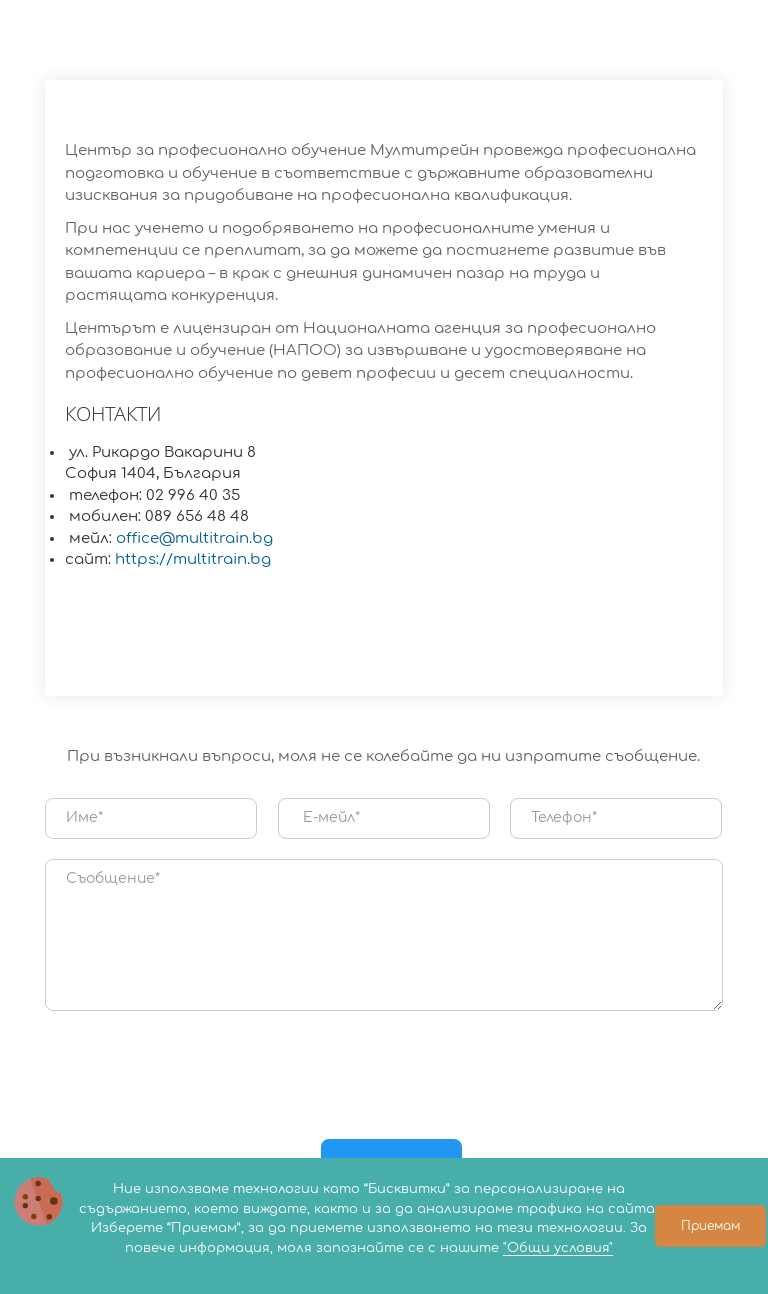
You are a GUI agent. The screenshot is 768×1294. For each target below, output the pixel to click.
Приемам (710, 1226)
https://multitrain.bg (193, 559)
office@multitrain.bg (194, 538)
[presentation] (384, 1070)
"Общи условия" (558, 1248)
